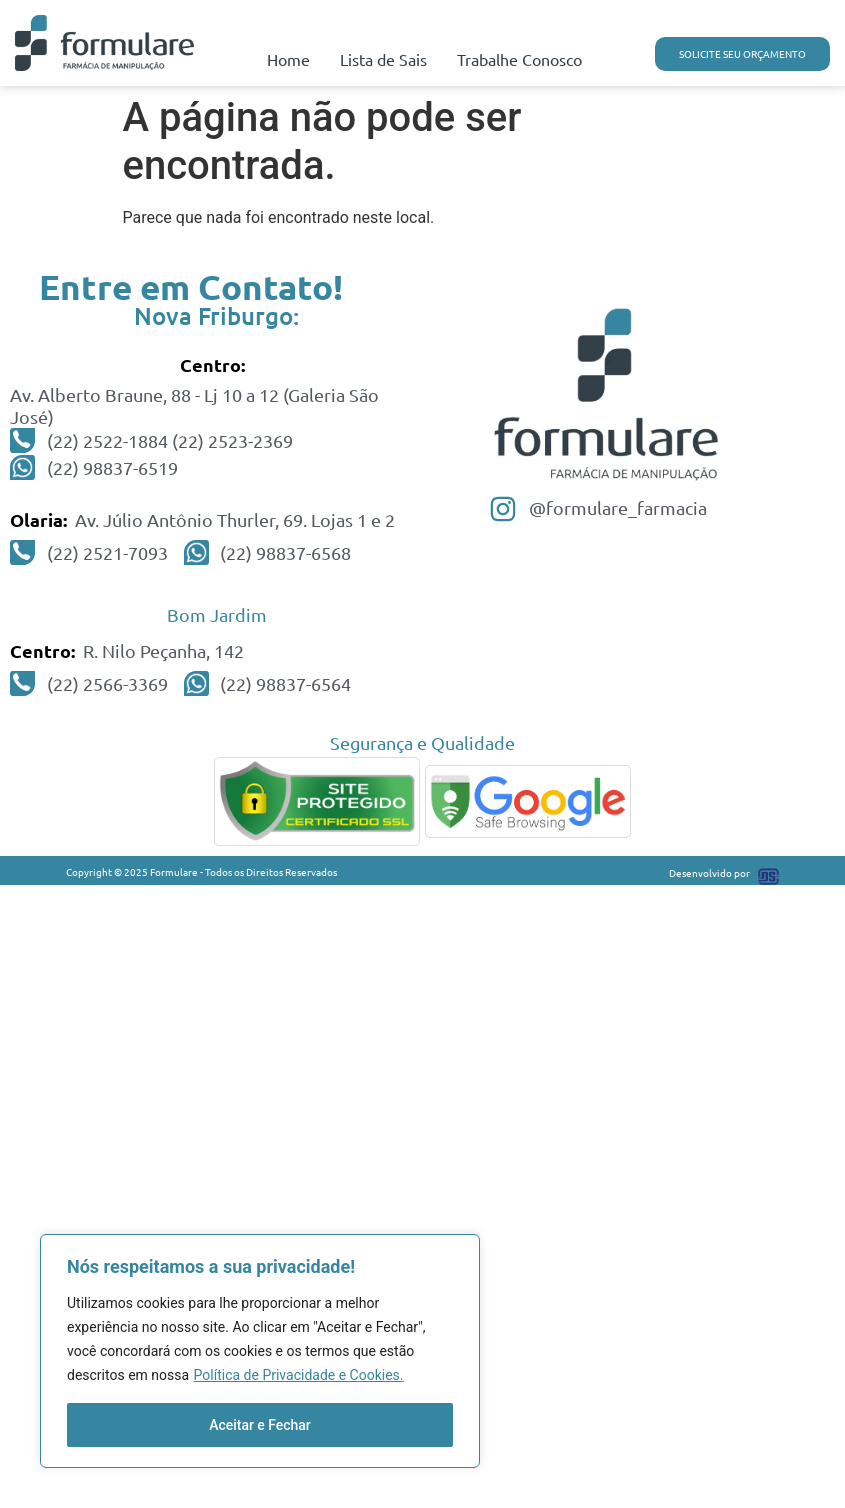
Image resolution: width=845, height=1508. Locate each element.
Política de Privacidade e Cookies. (299, 1375)
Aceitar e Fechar (260, 1425)
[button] (742, 54)
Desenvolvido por (709, 872)
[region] (260, 1351)
